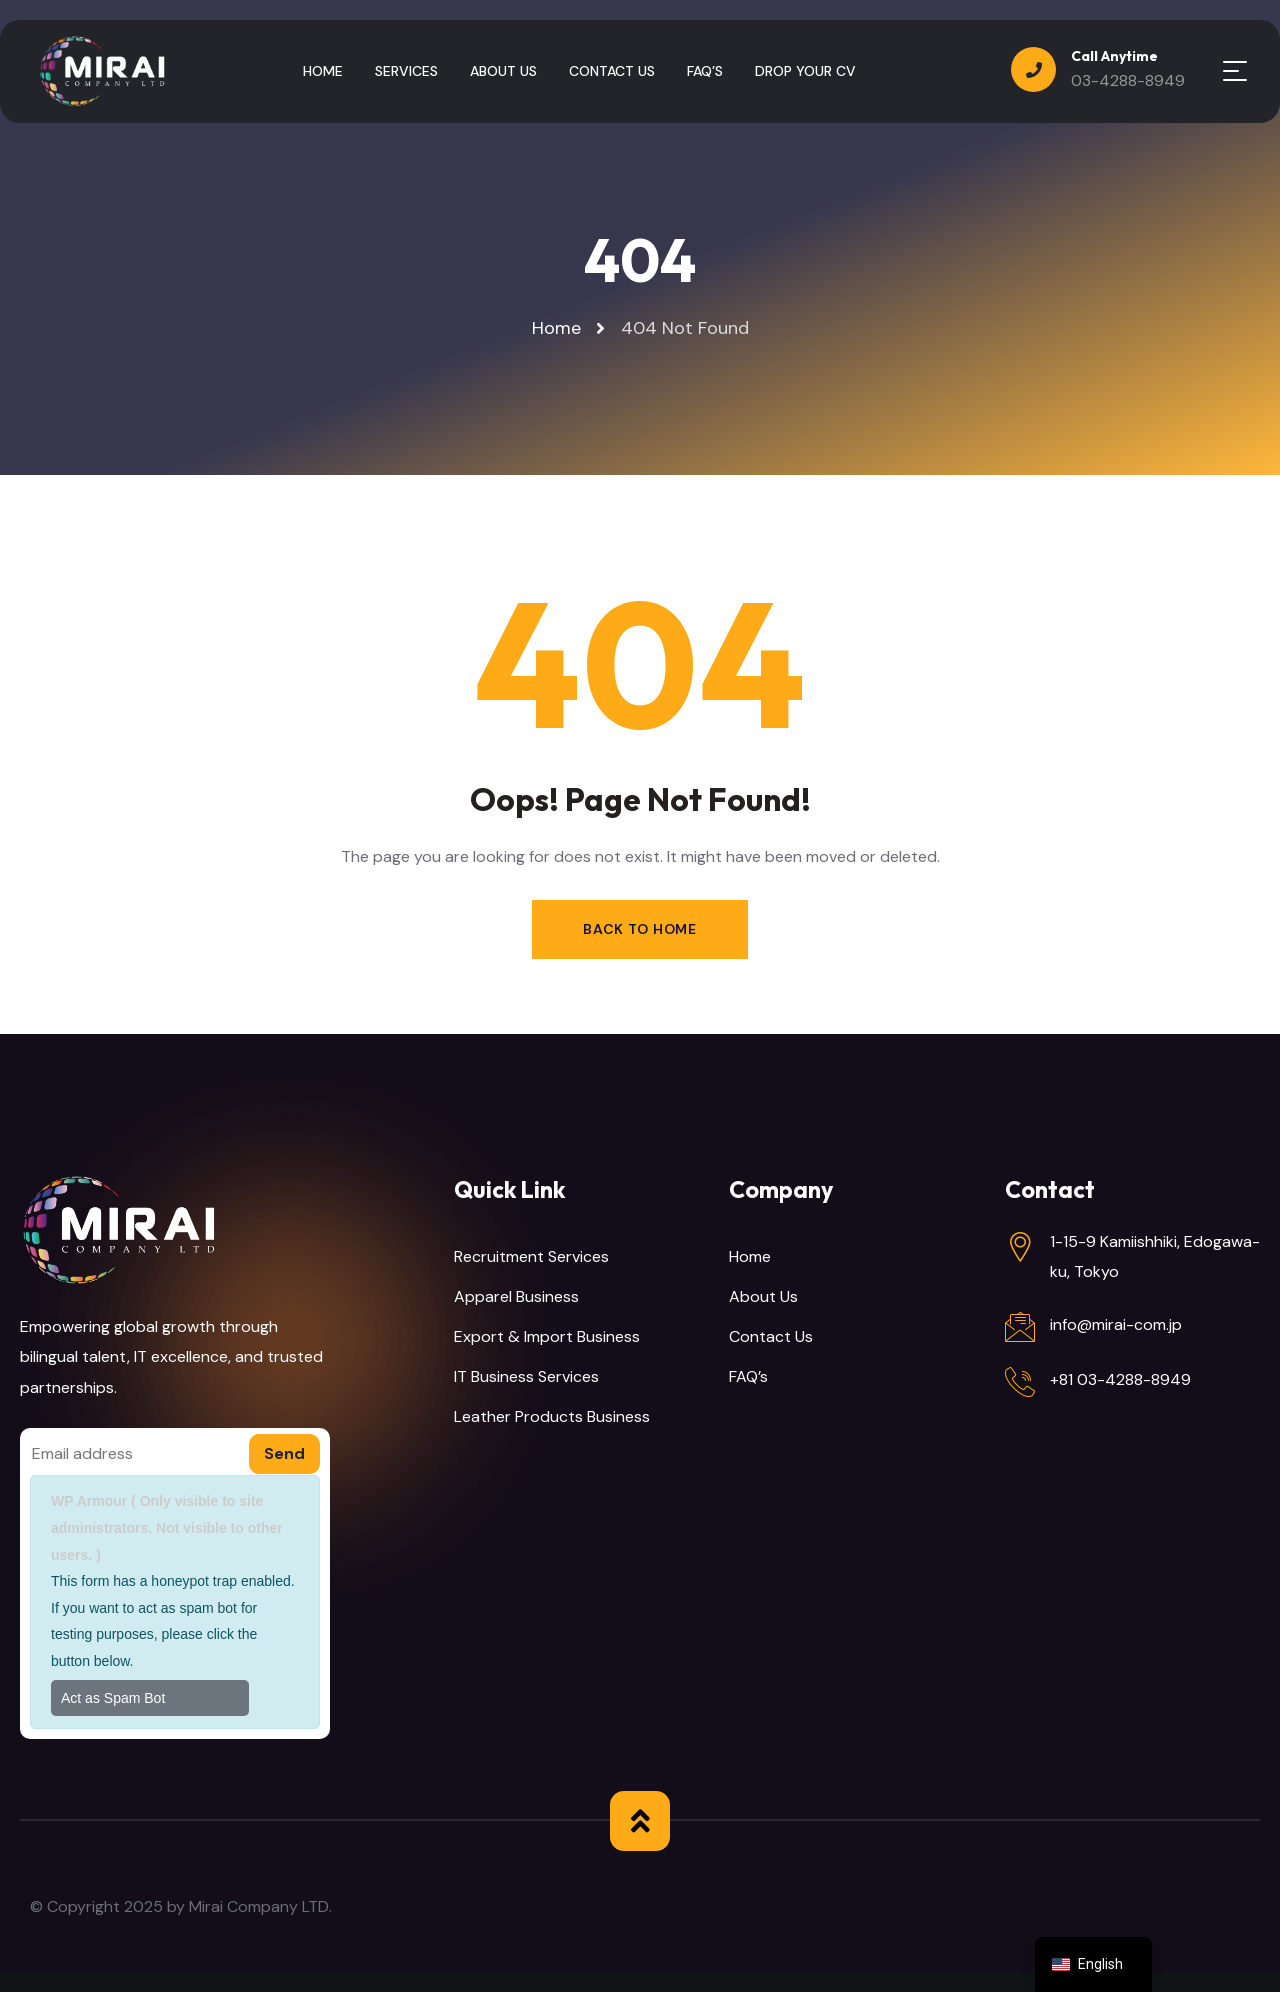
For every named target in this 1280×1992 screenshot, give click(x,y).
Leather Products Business (552, 1416)
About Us (763, 1296)
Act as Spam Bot (113, 1698)
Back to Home (639, 929)
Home (750, 1256)
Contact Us (771, 1336)
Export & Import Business (547, 1336)
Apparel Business (516, 1296)
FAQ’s (748, 1376)
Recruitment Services (531, 1256)
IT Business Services (526, 1376)
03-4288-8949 (1128, 80)
